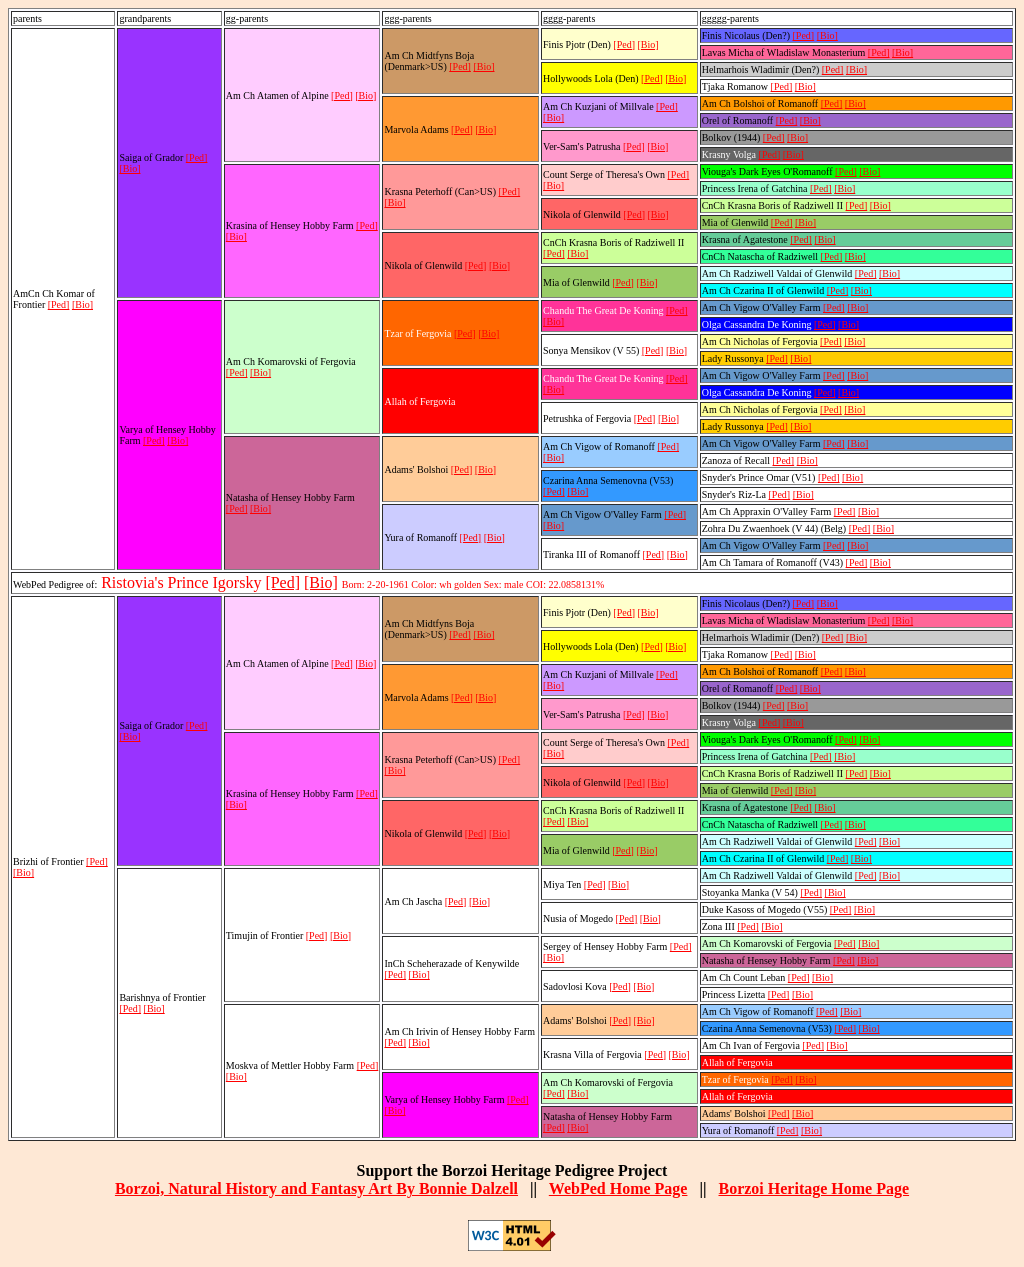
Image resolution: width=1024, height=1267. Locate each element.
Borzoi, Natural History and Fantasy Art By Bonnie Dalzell (316, 1188)
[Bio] (82, 304)
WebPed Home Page (618, 1188)
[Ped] (59, 304)
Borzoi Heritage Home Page (813, 1188)
